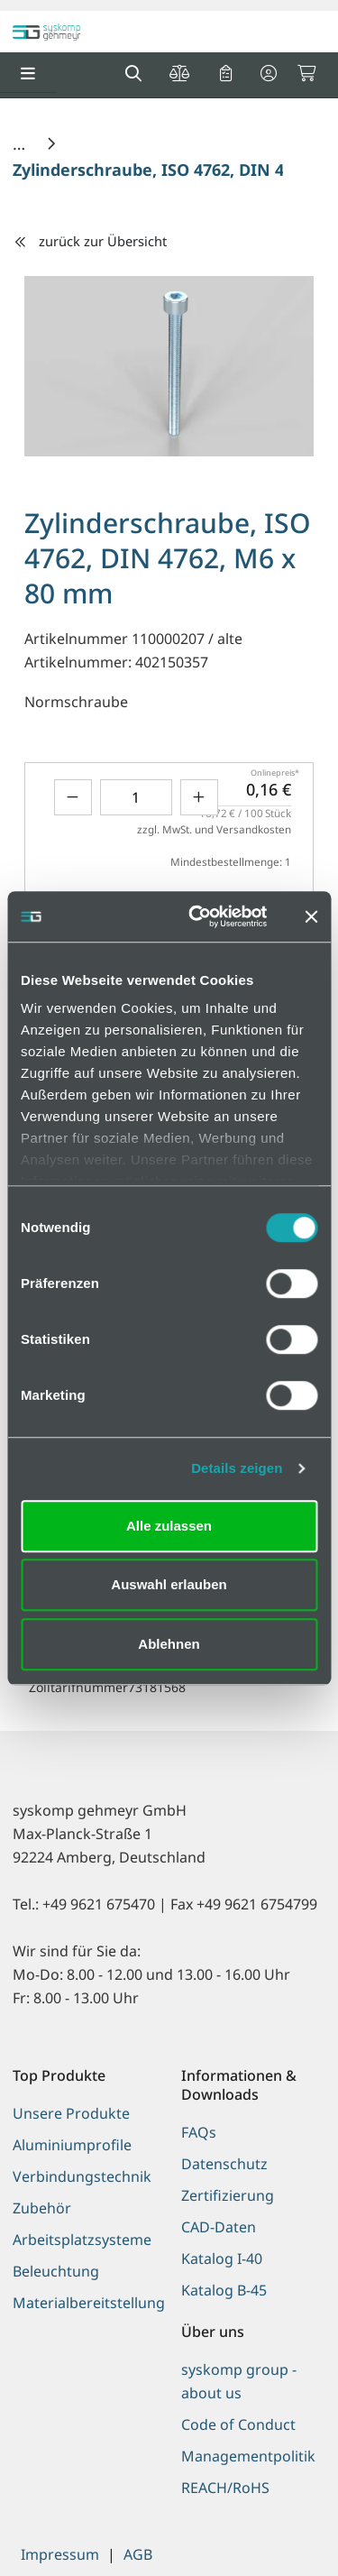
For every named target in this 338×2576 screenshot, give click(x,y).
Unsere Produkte (71, 2113)
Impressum (60, 2554)
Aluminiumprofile (72, 2145)
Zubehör (42, 2208)
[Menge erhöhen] (199, 796)
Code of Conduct (238, 2424)
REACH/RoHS (225, 2488)
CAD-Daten (218, 2227)
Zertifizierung (227, 2195)
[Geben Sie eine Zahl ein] (136, 796)
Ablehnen (168, 1643)
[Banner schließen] (311, 916)
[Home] (21, 143)
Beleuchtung (56, 2271)
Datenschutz (224, 2164)
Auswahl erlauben (168, 1584)
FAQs (198, 2132)
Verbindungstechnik (82, 2176)
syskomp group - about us (239, 2381)
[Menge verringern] (73, 796)
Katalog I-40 (221, 2258)
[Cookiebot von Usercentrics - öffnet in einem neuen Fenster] (198, 916)
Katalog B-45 (224, 2290)
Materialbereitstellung (85, 2303)
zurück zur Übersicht (90, 241)
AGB (137, 2554)
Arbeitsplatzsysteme (82, 2239)
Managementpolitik (248, 2456)
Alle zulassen (169, 1525)
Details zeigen (236, 1468)
